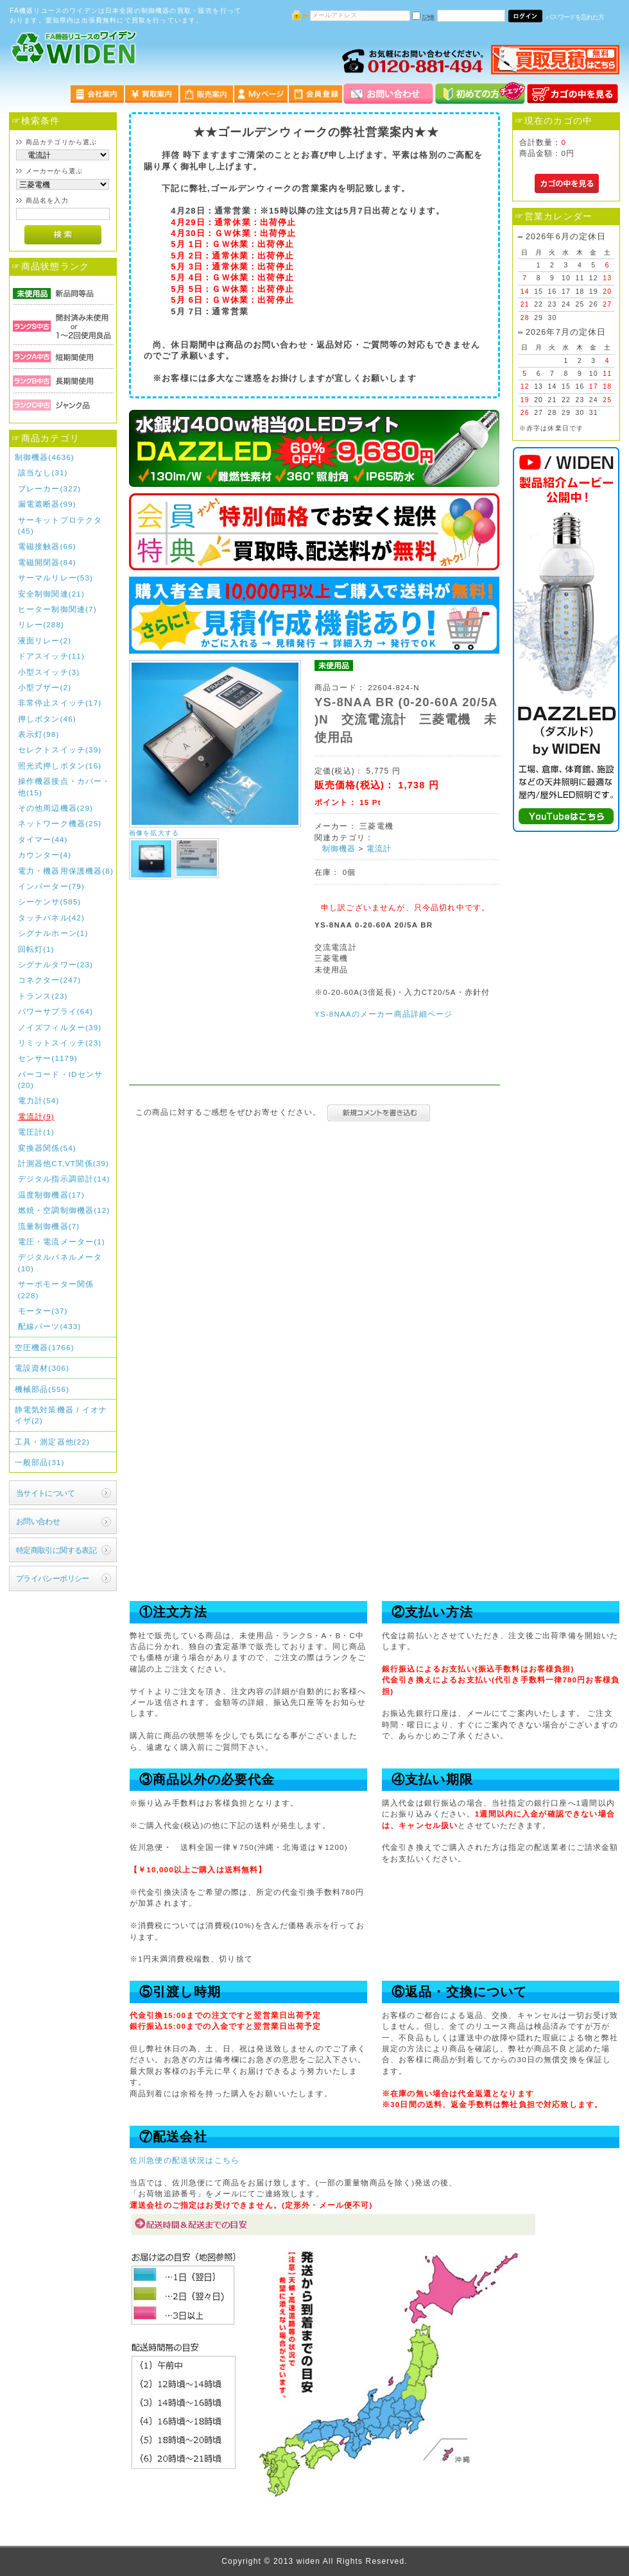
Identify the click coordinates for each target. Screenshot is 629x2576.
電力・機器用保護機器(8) (66, 871)
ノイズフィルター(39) (60, 1027)
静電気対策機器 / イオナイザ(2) (61, 1415)
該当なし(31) (43, 472)
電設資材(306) (42, 1368)
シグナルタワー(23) (55, 964)
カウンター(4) (44, 855)
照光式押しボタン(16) (60, 765)
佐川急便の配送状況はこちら (184, 2160)
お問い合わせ (38, 1521)
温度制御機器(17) (51, 1195)
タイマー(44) (43, 839)
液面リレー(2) (44, 640)
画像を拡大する (154, 832)
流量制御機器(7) (49, 1226)
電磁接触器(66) (47, 546)
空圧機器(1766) (44, 1347)
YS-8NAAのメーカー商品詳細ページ (383, 1014)
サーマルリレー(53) (55, 577)
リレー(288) (41, 624)
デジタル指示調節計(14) (64, 1178)
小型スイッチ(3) (49, 672)
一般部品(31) (40, 1462)
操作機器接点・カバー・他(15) (64, 786)
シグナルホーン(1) (53, 933)
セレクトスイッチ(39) (60, 749)
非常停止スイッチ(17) (60, 703)
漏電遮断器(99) (47, 504)
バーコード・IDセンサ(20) (60, 1079)
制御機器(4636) (44, 457)
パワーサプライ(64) (55, 1011)
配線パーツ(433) (50, 1326)
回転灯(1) (36, 949)
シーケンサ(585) (50, 901)
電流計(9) (36, 1116)
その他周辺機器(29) (55, 808)
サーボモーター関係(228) (56, 1289)
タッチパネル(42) (51, 917)
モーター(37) (43, 1311)
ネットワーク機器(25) (60, 823)
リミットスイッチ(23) (60, 1042)
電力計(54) (39, 1100)
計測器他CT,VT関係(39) (63, 1163)
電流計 (379, 848)
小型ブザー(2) (44, 687)
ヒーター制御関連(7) (57, 609)
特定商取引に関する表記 (56, 1550)
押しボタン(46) (47, 719)
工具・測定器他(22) (52, 1441)
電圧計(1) (36, 1132)
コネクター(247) (50, 980)
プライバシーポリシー (52, 1578)
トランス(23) (43, 996)
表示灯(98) (39, 734)
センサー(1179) (48, 1058)
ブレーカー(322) (50, 488)
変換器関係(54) (47, 1148)
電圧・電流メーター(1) (61, 1241)
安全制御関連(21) (51, 593)
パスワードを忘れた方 (575, 17)
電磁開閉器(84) (47, 562)
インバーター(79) (51, 886)
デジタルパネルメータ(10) (60, 1262)
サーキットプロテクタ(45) (60, 525)
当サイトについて (45, 1493)
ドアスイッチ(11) (51, 656)
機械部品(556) (42, 1389)
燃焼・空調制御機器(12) (64, 1210)
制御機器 (339, 848)
